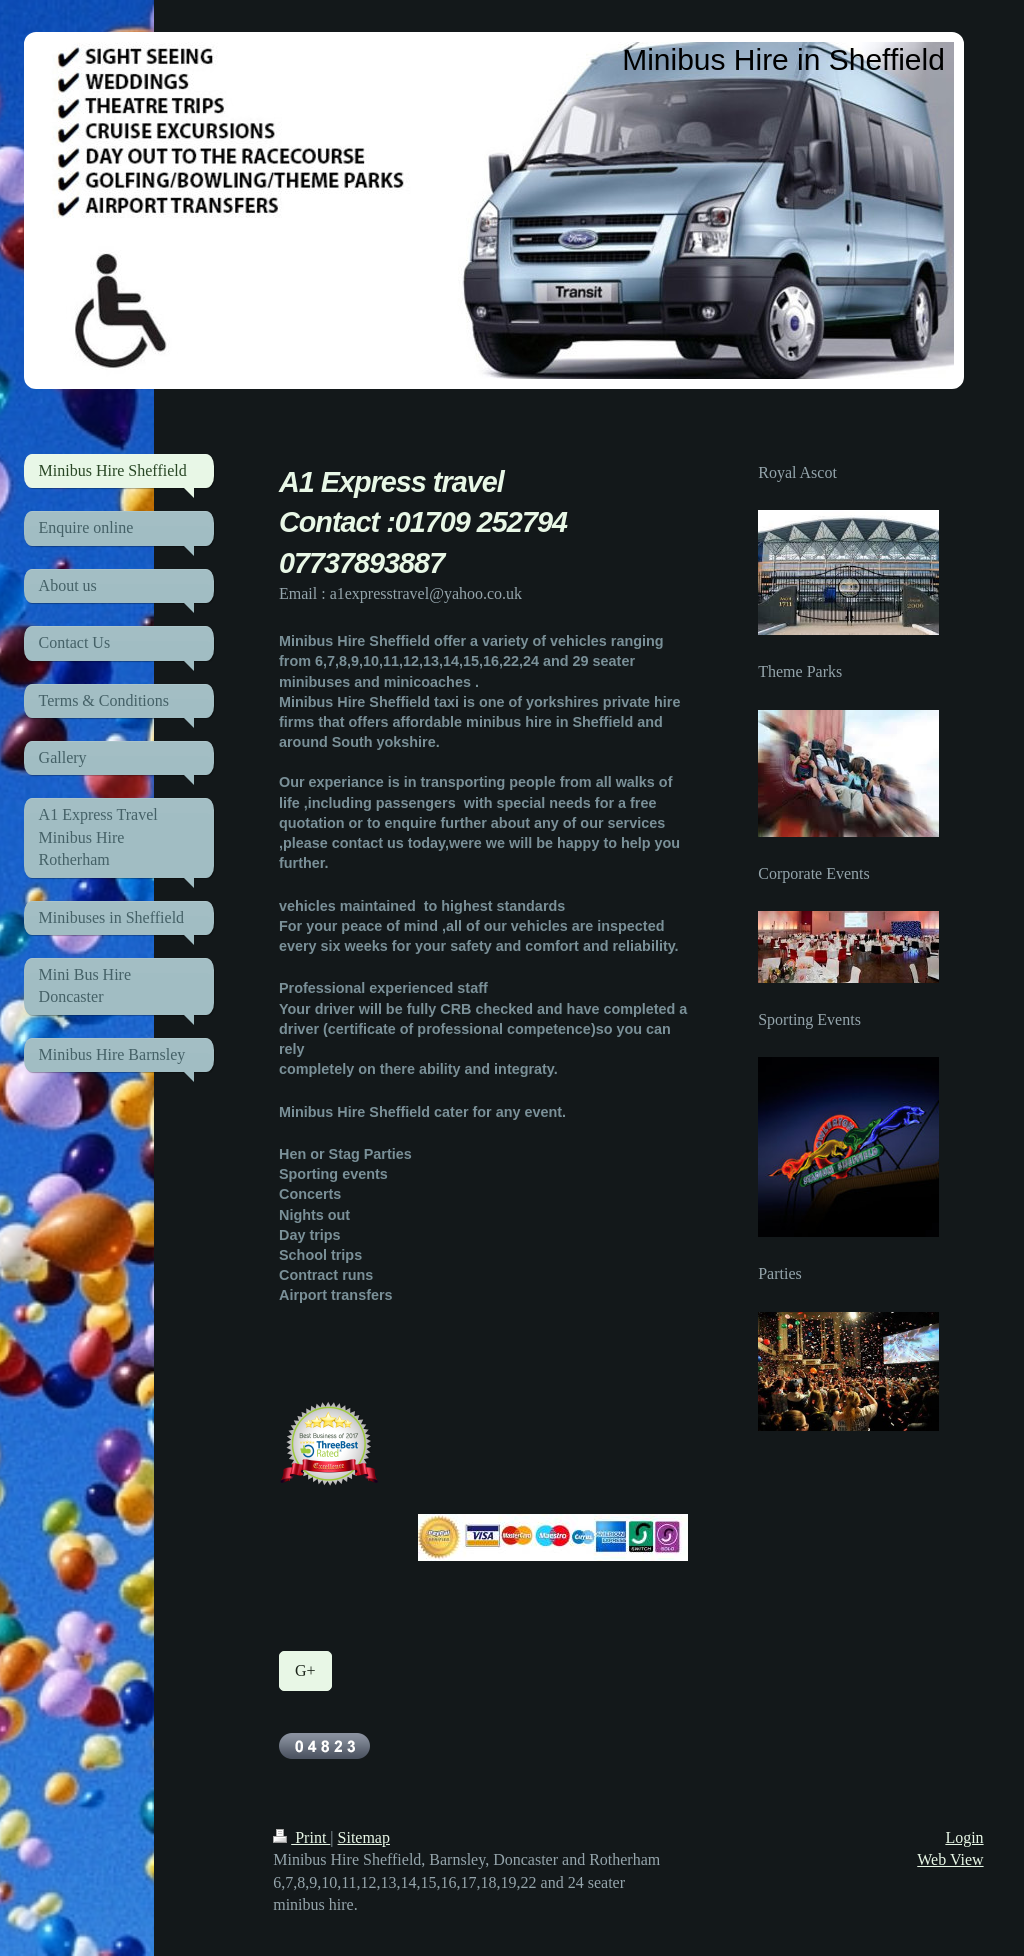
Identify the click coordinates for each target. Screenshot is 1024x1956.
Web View (950, 1859)
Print (301, 1837)
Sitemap (364, 1837)
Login (964, 1837)
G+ (305, 1670)
